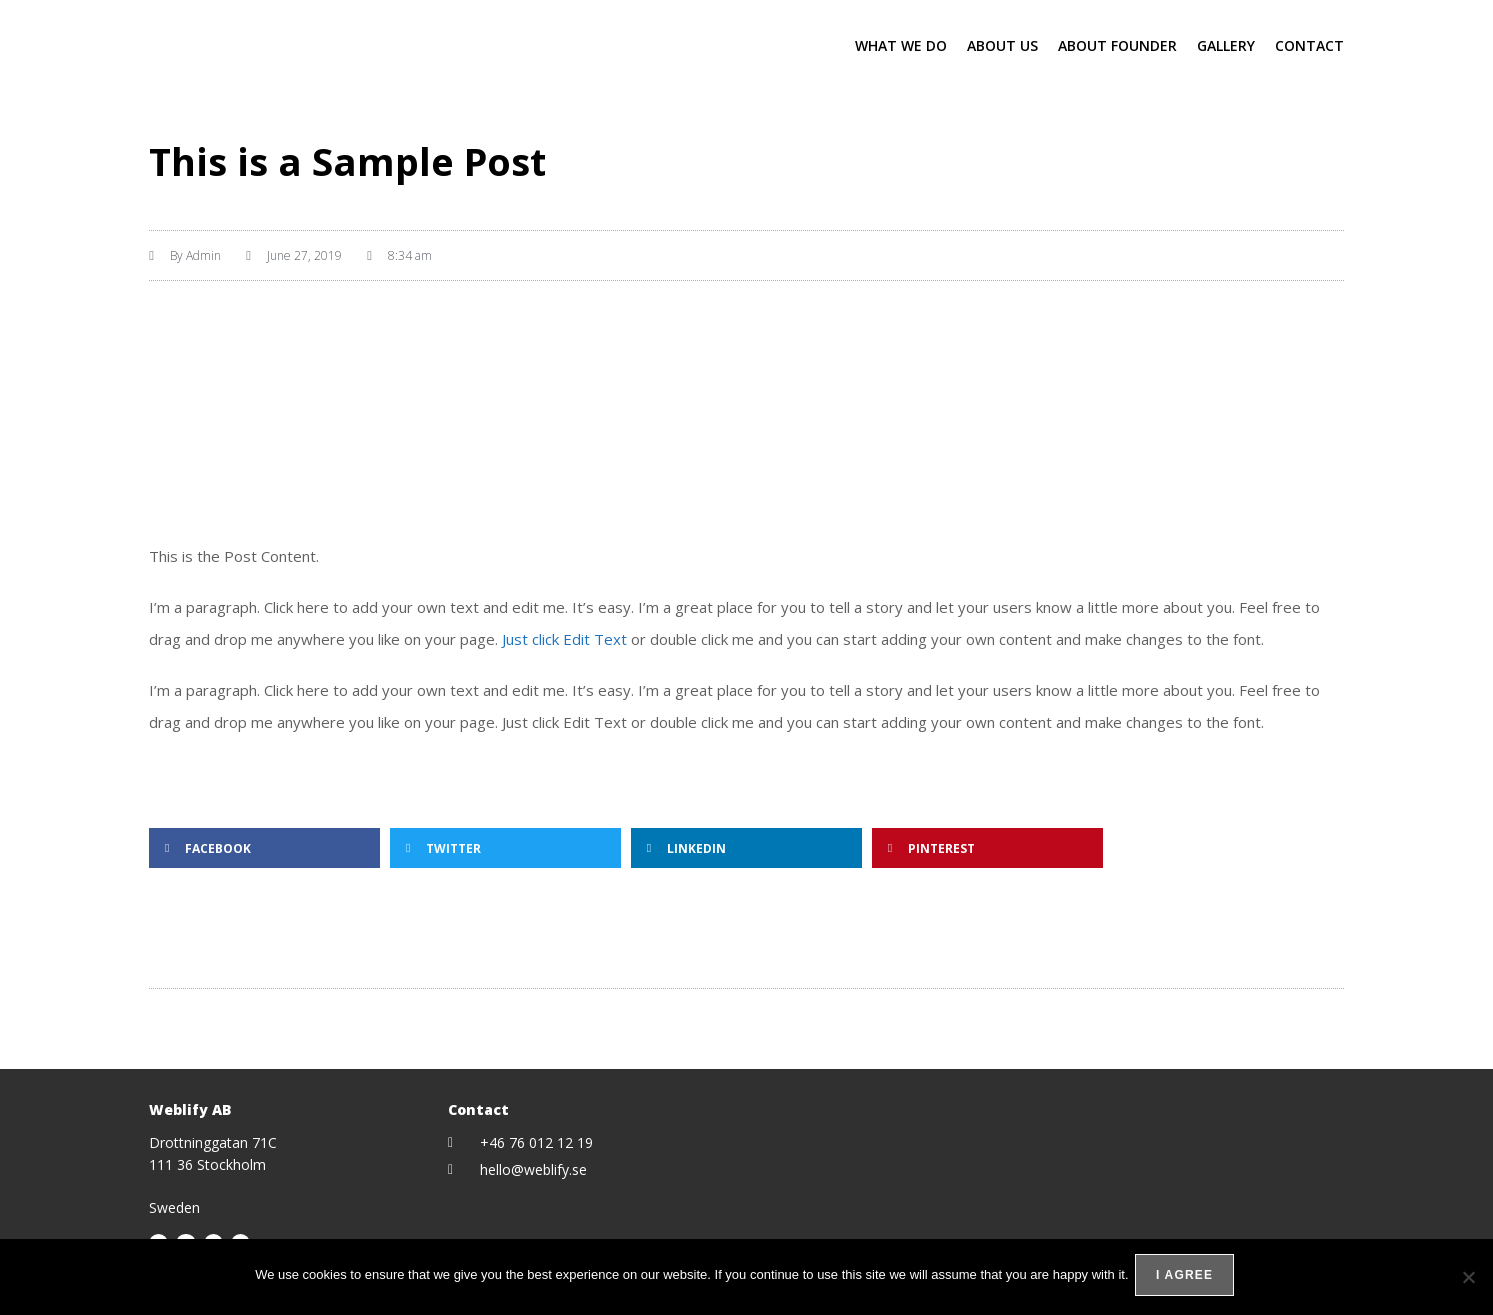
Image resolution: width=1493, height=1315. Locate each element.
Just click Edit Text (564, 639)
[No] (1468, 1279)
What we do (901, 45)
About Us (1002, 45)
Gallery (1226, 45)
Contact (1309, 45)
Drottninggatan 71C (213, 1142)
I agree (1188, 1279)
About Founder (1117, 45)
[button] (264, 848)
